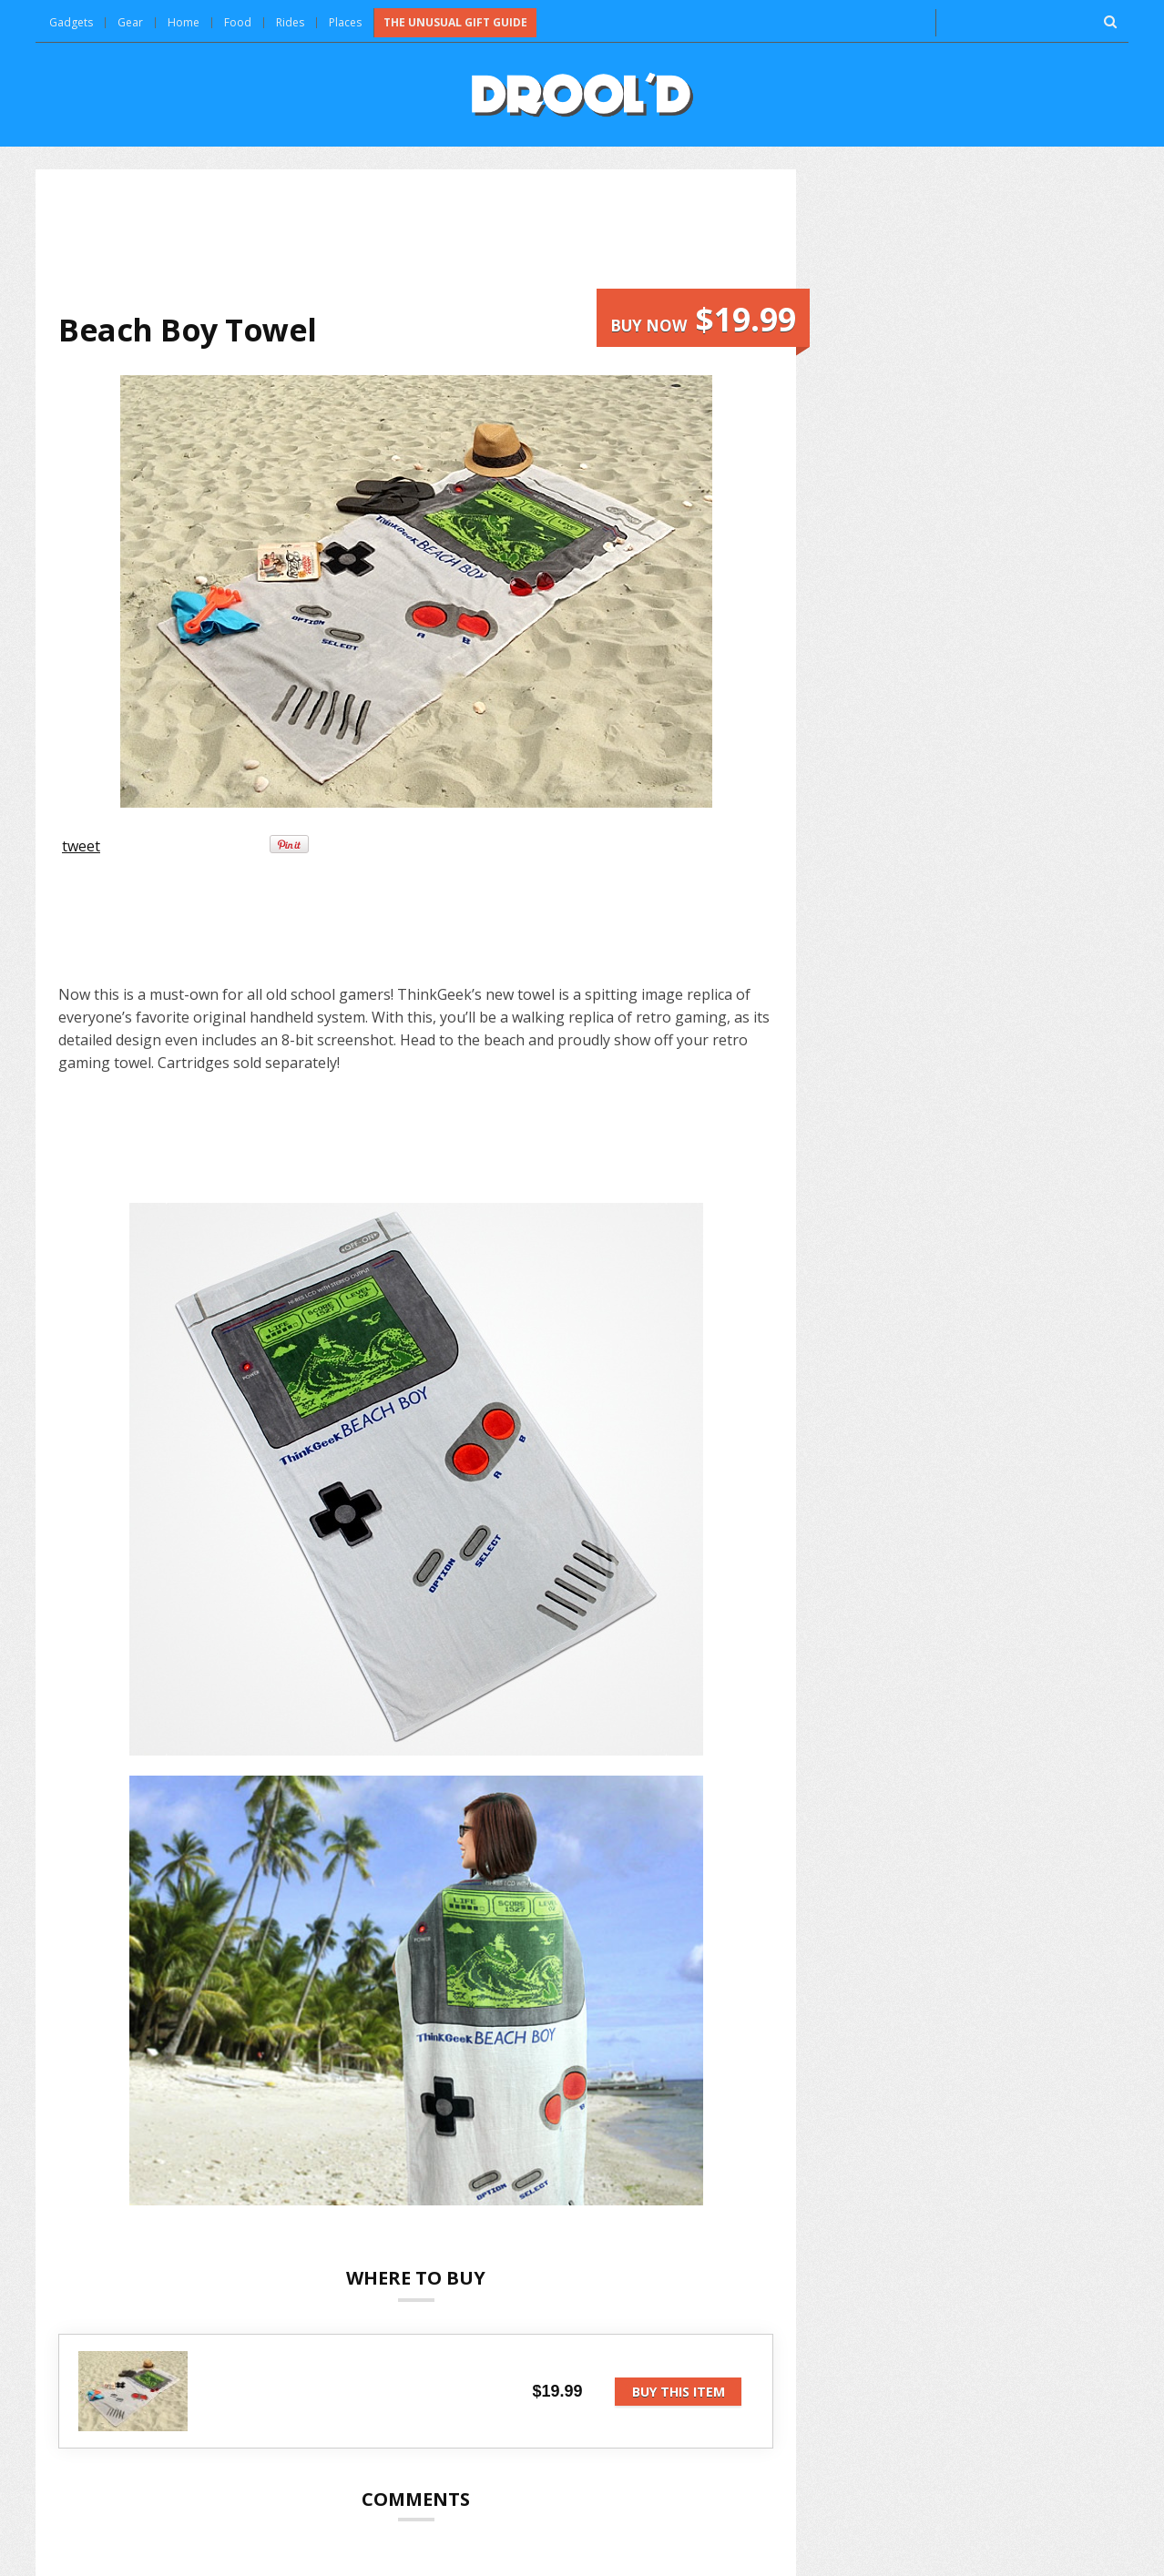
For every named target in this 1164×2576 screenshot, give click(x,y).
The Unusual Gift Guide (455, 22)
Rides (290, 22)
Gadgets (71, 22)
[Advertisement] (416, 240)
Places (345, 22)
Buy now (703, 319)
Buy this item (678, 2391)
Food (237, 22)
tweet (81, 846)
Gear (130, 22)
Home (183, 22)
